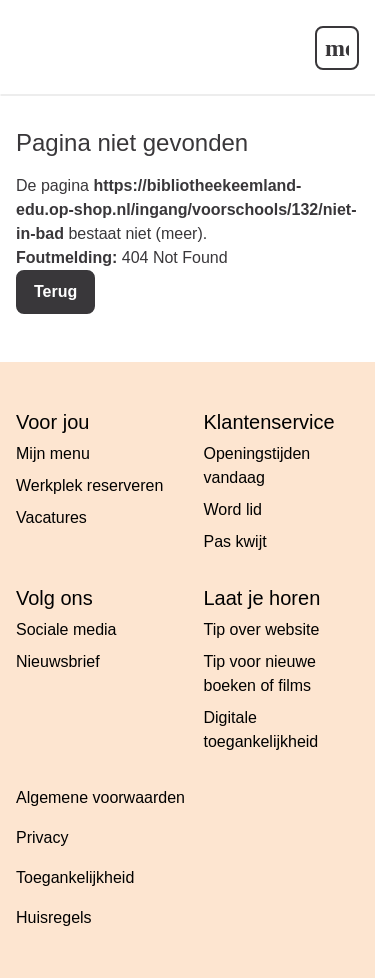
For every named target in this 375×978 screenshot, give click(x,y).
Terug (55, 291)
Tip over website (262, 629)
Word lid (233, 509)
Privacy (42, 837)
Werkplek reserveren (89, 485)
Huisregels (54, 917)
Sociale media (66, 629)
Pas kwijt (235, 541)
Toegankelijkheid (75, 877)
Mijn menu (53, 453)
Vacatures (51, 517)
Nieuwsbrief (58, 661)
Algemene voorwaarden (100, 797)
